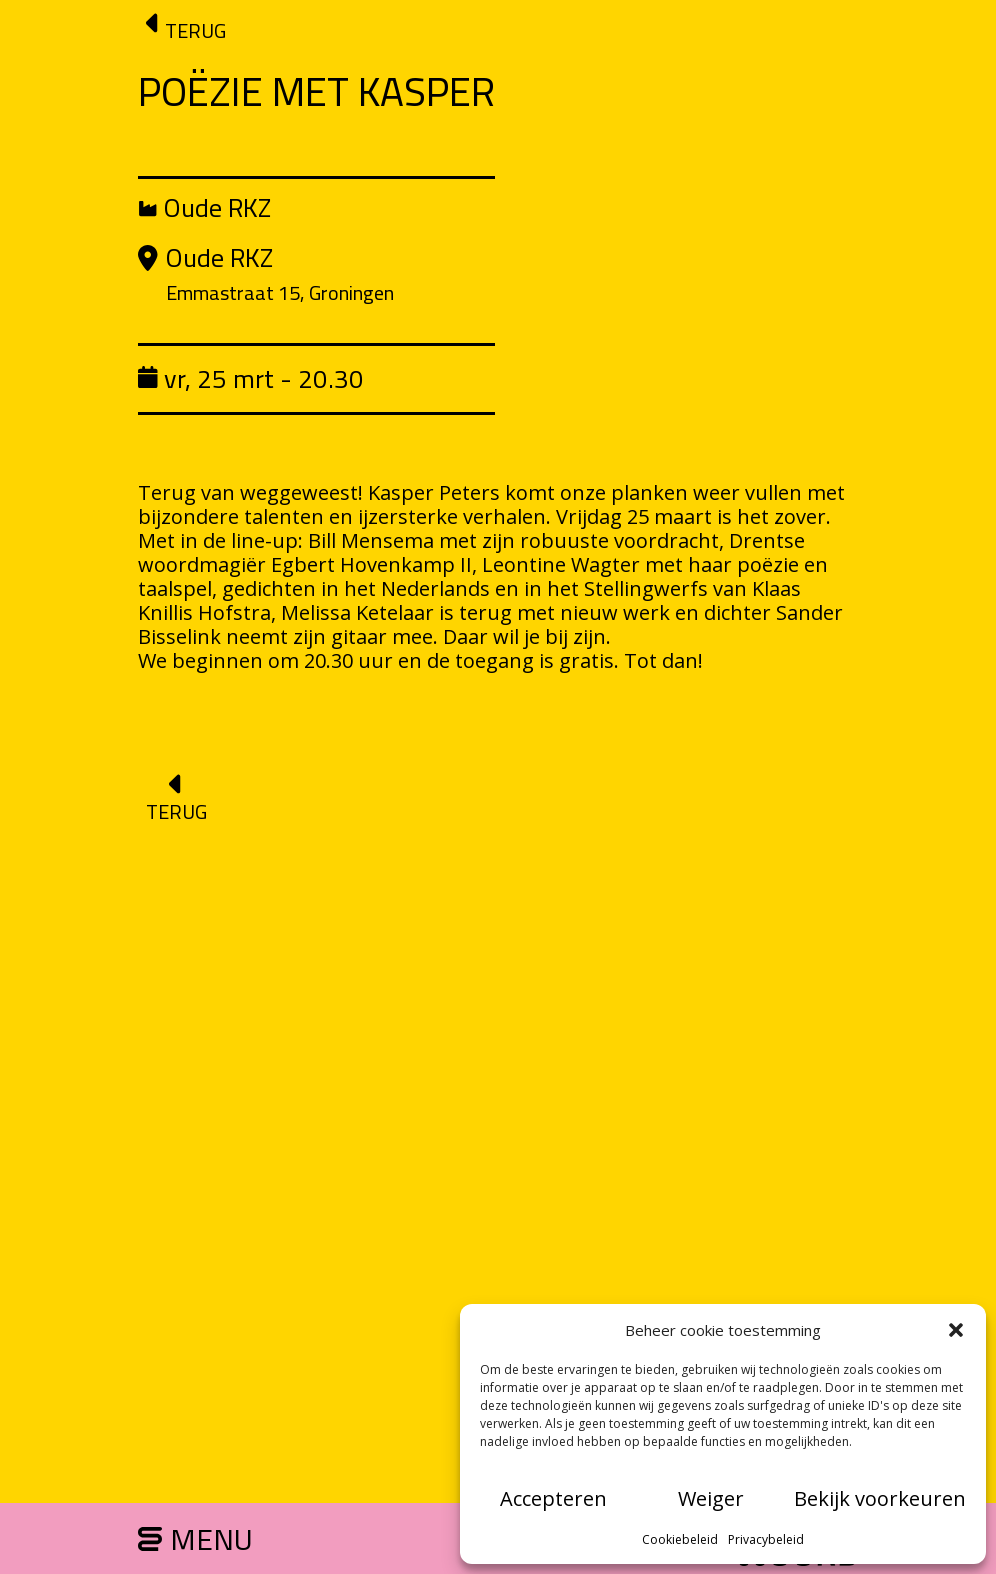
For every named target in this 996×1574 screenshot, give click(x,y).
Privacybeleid (766, 1539)
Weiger (711, 1498)
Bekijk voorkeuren (880, 1498)
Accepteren (553, 1498)
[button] (956, 1330)
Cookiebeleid (680, 1539)
